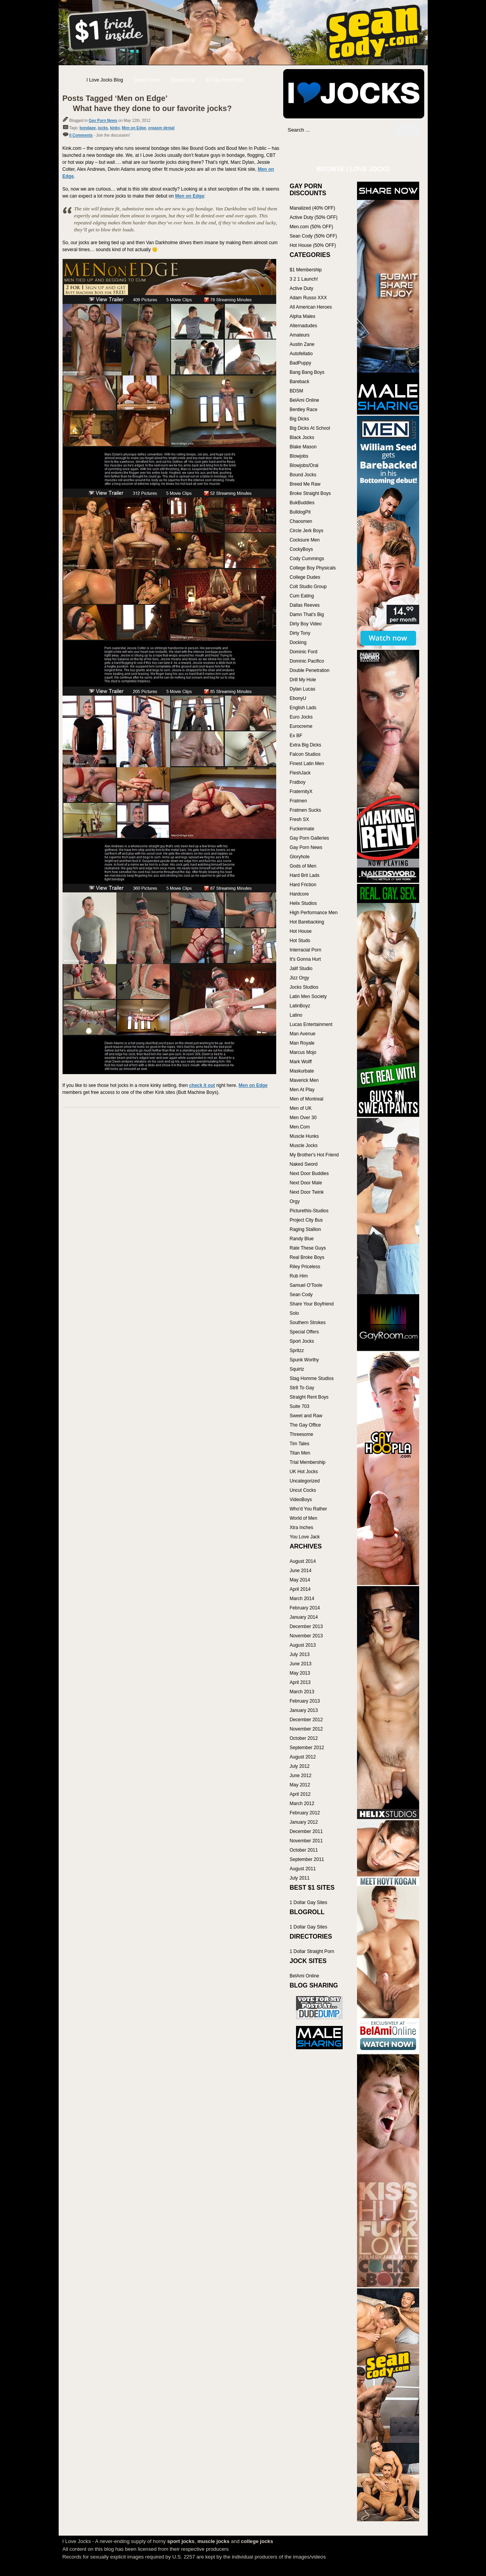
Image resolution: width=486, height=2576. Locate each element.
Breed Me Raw (305, 484)
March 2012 (302, 1803)
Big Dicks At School (310, 428)
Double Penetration (310, 670)
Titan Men (300, 1453)
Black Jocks (302, 437)
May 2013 (300, 1673)
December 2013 (306, 1626)
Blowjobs (299, 456)
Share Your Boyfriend (312, 1304)
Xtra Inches (302, 1527)
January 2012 (304, 1822)
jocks (103, 128)
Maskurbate (302, 1071)
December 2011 (306, 1831)
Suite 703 (300, 1406)
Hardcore (299, 894)
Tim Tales (300, 1443)
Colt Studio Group (308, 586)
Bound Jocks (303, 474)
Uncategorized (305, 1481)
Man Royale (302, 1043)
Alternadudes (303, 325)
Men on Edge (134, 128)
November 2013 (306, 1636)
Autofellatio (301, 353)
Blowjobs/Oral (304, 465)
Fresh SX (299, 819)
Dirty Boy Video (306, 624)
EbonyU (298, 698)
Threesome (302, 1434)
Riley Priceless (305, 1266)
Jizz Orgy (299, 978)
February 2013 (305, 1701)
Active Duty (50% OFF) (314, 217)
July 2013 (300, 1654)
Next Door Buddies (309, 1173)
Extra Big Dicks (305, 745)
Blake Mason (303, 447)
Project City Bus (306, 1220)
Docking (298, 642)
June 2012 (301, 1775)
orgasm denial (161, 128)
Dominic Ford (303, 651)
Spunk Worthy (304, 1360)
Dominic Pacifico (307, 661)
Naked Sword (304, 1164)
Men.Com (300, 1127)
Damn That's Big (307, 614)
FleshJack (300, 773)
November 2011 (306, 1840)
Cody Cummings (307, 558)
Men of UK (301, 1108)
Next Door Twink (307, 1192)
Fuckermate (302, 828)
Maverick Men (304, 1080)
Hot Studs (300, 940)
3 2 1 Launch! (304, 279)
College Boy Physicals (313, 568)
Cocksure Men (305, 540)
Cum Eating (302, 596)
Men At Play (302, 1089)
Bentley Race (303, 409)
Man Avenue (303, 1033)
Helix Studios (303, 903)
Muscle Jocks (304, 1145)
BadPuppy (300, 363)
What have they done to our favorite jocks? (152, 108)
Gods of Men (303, 866)
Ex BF (296, 735)
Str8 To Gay (302, 1387)
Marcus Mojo (303, 1052)
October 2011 (304, 1850)
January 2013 (304, 1710)
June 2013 (301, 1663)
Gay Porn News (103, 120)
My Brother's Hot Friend (314, 1155)
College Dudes (305, 577)
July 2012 (300, 1766)
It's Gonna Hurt (305, 959)
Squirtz (297, 1369)
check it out (202, 1085)
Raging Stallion (305, 1229)
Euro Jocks (301, 717)
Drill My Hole (303, 679)
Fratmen (298, 801)
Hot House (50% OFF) (313, 245)
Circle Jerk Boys (307, 530)
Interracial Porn (305, 950)
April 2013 (300, 1682)
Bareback (300, 381)
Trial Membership (308, 1462)
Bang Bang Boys (307, 372)
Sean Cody (301, 1294)
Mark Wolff (301, 1061)
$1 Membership (306, 270)
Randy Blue (302, 1238)
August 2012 (303, 1757)
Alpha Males (302, 316)
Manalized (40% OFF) (312, 208)
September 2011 (307, 1859)
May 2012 (300, 1785)
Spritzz (297, 1350)
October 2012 (304, 1738)
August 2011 (303, 1868)
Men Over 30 (303, 1117)
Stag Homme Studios (312, 1378)
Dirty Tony (300, 633)
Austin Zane (302, 344)
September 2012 (307, 1747)
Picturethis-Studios (309, 1210)
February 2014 (305, 1608)
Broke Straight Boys (310, 493)
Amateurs (300, 335)
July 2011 (300, 1878)
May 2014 (300, 1580)
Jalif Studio (301, 968)
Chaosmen (301, 521)
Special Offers (304, 1332)
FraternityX (301, 791)
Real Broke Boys (307, 1257)
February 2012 (305, 1813)
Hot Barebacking (307, 922)
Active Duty (302, 288)
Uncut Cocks (303, 1490)
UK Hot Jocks (304, 1471)
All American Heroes (311, 307)
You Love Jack (305, 1537)
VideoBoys (301, 1499)
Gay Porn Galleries (309, 838)
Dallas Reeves (305, 605)
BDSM (296, 391)
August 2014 (303, 1561)
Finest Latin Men (307, 763)
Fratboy (298, 782)
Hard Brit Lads (305, 875)
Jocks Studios (304, 987)
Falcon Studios (305, 754)
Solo (294, 1313)
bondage (88, 128)
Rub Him (299, 1276)
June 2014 (301, 1570)
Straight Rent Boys (309, 1397)
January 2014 (304, 1617)
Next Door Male (306, 1183)
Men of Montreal (307, 1099)
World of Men (303, 1518)
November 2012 (306, 1729)
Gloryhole (300, 856)
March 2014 (302, 1598)
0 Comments (80, 135)
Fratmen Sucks (305, 810)
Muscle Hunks (304, 1136)
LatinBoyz (300, 1006)
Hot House (301, 931)
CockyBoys (301, 549)
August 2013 (303, 1645)
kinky (115, 128)
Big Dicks (299, 419)
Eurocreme (301, 726)
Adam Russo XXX (308, 297)
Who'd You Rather (308, 1509)
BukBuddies (302, 502)
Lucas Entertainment (311, 1024)
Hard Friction (303, 884)
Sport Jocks (302, 1341)
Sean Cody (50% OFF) (313, 236)
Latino (296, 1015)
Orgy (295, 1201)
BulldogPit (300, 512)
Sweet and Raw (306, 1415)
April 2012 (300, 1794)
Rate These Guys (308, 1248)
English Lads (303, 707)
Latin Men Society (308, 996)
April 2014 (300, 1589)
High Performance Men (314, 912)
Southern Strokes (308, 1322)
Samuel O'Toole (306, 1285)
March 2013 (302, 1691)
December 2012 (306, 1719)
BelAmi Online (304, 400)
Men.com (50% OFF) (311, 226)
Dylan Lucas (302, 689)
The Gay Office (305, 1425)
